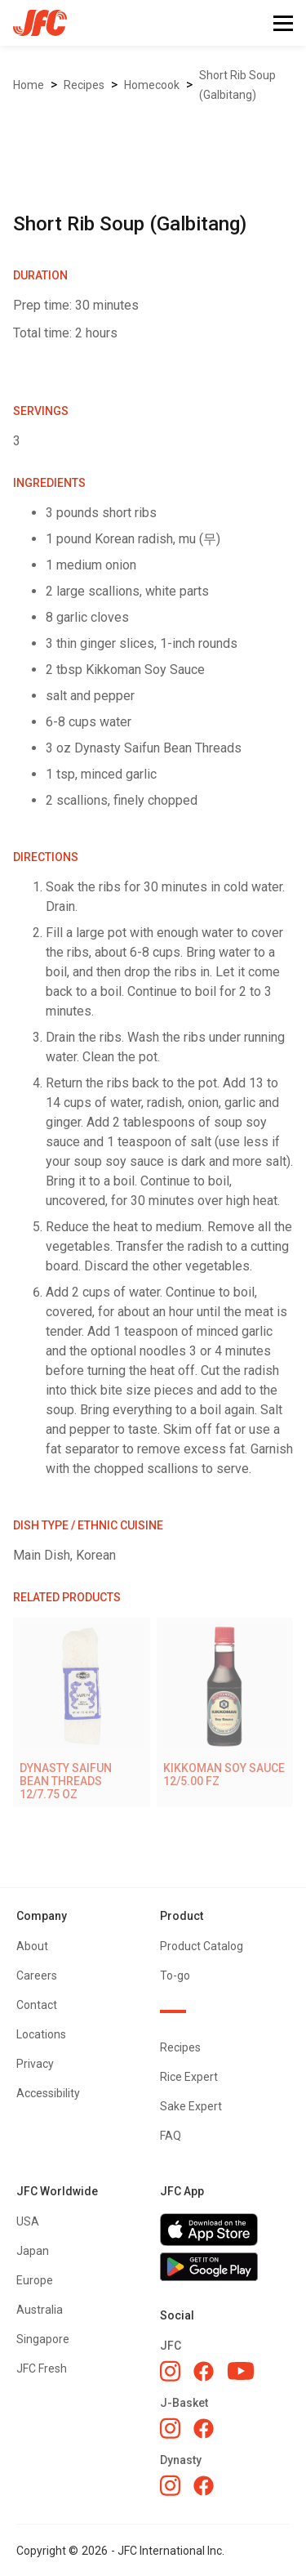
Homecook (152, 85)
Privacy (35, 2063)
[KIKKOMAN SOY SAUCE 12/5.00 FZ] (225, 1706)
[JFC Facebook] (203, 2371)
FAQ (170, 2135)
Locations (41, 2034)
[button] (283, 23)
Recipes (84, 85)
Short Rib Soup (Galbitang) (237, 85)
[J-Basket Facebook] (203, 2428)
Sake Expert (191, 2106)
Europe (34, 2280)
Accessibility (48, 2093)
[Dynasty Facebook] (203, 2486)
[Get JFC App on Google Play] (225, 2267)
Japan (32, 2250)
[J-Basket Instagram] (170, 2428)
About (32, 1946)
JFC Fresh (41, 2368)
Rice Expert (189, 2076)
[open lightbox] (153, 131)
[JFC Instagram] (170, 2371)
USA (27, 2221)
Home (28, 85)
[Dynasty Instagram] (170, 2485)
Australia (39, 2309)
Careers (36, 1975)
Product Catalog (201, 1946)
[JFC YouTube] (241, 2371)
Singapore (42, 2339)
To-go (175, 1975)
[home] (33, 23)
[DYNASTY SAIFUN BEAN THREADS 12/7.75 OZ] (82, 1712)
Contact (36, 2004)
